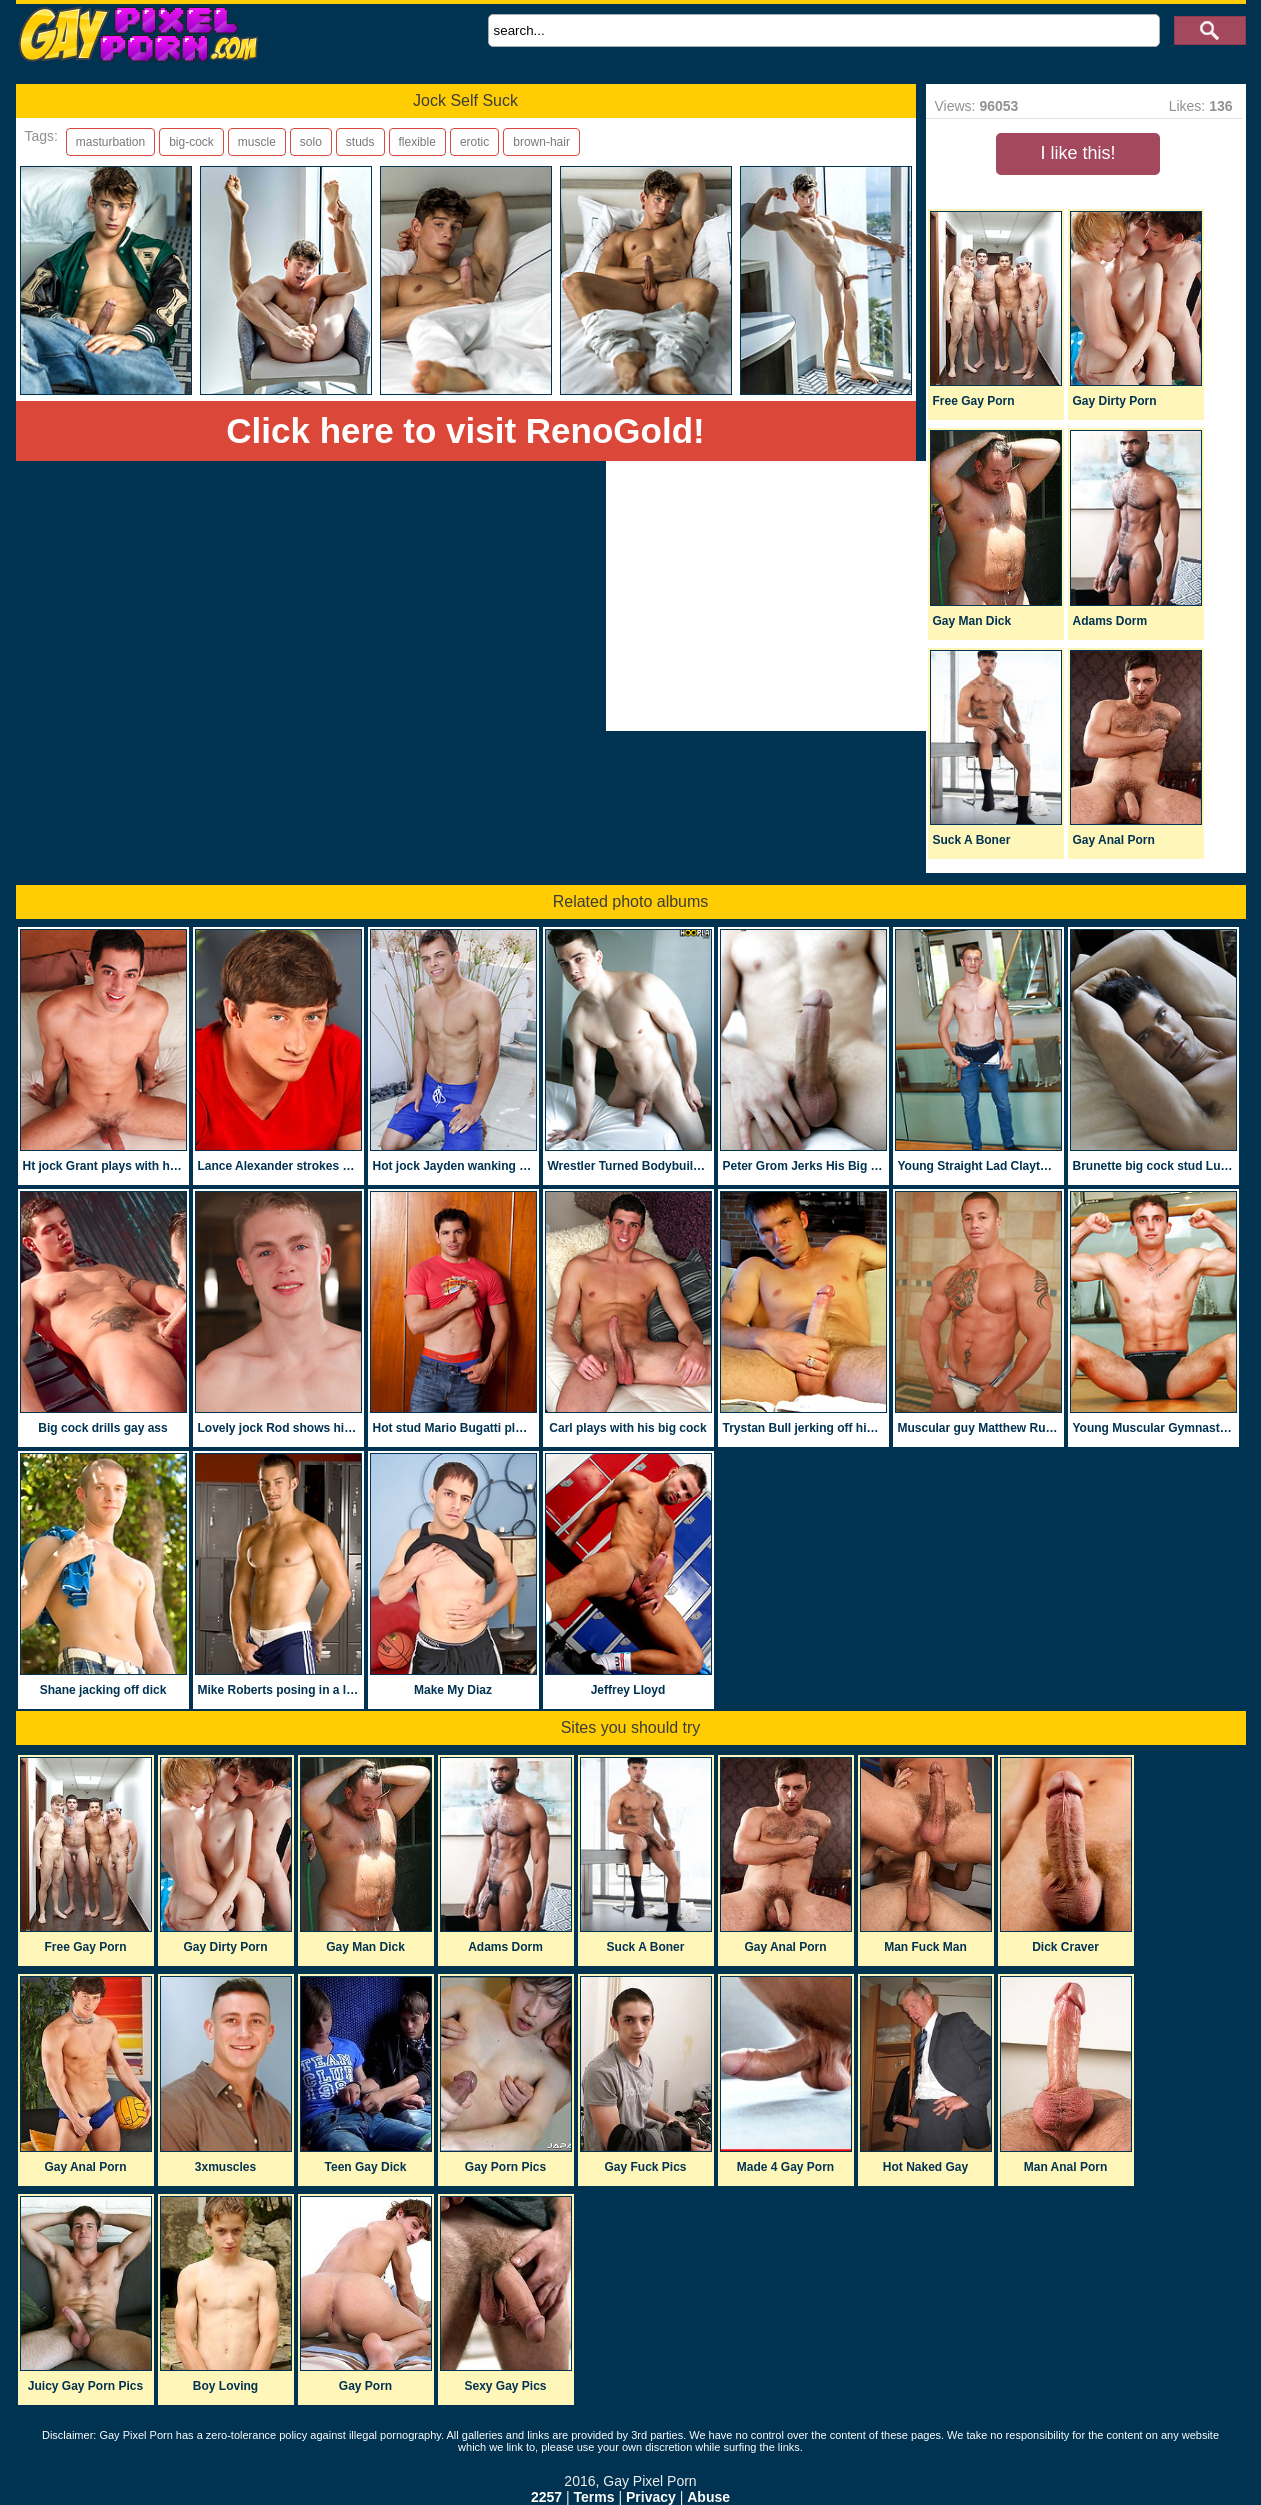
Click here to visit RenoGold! (465, 430)
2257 (546, 2497)
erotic (474, 142)
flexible (417, 142)
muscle (257, 142)
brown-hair (541, 142)
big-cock (191, 142)
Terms (594, 2497)
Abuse (708, 2497)
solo (311, 142)
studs (360, 142)
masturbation (110, 142)
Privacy (651, 2497)
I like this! (1077, 153)
